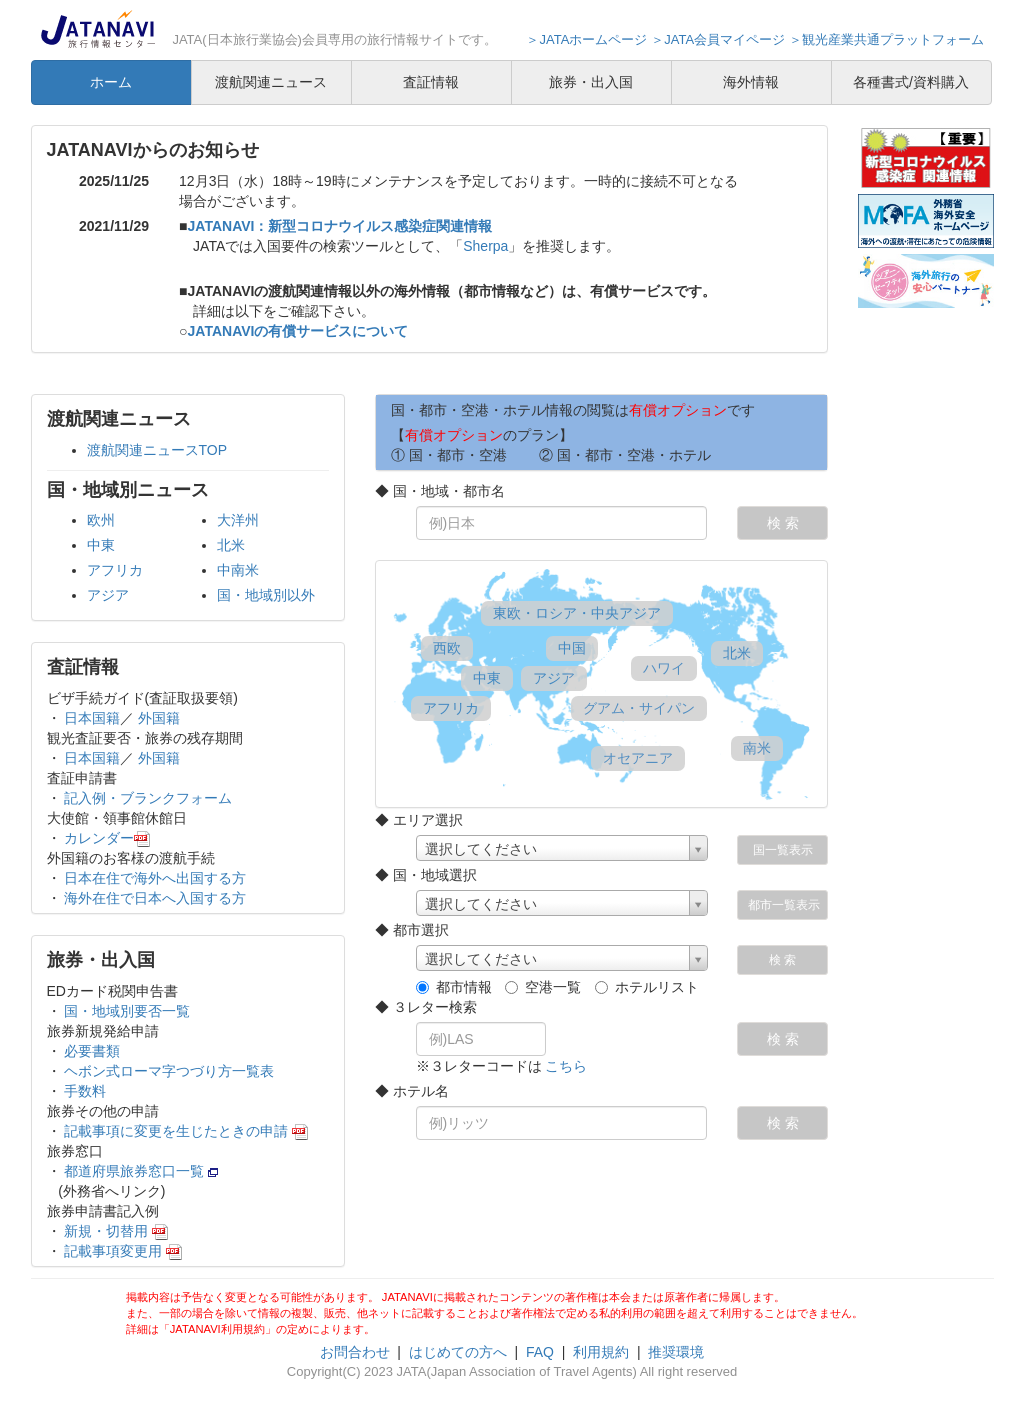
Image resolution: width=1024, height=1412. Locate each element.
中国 (571, 648)
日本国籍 (91, 718)
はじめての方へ (458, 1352)
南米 (756, 748)
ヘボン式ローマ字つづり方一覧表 (168, 1071)
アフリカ (115, 570)
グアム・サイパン (638, 708)
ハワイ (663, 668)
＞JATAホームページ (586, 39)
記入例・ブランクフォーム (147, 798)
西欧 (446, 648)
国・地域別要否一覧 (126, 1011)
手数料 (84, 1091)
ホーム (111, 82)
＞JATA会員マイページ (718, 39)
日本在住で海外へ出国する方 (154, 878)
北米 (231, 545)
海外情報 (751, 82)
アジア (108, 595)
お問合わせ (355, 1352)
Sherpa (485, 246)
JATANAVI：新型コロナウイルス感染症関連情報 (340, 226)
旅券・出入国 (591, 82)
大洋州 (238, 520)
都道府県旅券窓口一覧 (140, 1171)
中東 (101, 545)
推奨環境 (676, 1352)
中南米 (238, 570)
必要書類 (91, 1051)
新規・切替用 (115, 1231)
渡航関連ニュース (271, 82)
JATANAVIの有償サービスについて (298, 331)
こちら (566, 1066)
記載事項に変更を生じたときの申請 (185, 1131)
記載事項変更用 (122, 1251)
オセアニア (637, 758)
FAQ (540, 1352)
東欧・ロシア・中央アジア (576, 613)
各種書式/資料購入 (911, 82)
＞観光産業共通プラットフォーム (886, 39)
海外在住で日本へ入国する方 (154, 898)
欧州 (101, 520)
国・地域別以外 (266, 595)
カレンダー (106, 838)
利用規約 (601, 1352)
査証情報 (431, 82)
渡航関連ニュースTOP (157, 450)
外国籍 (159, 718)
